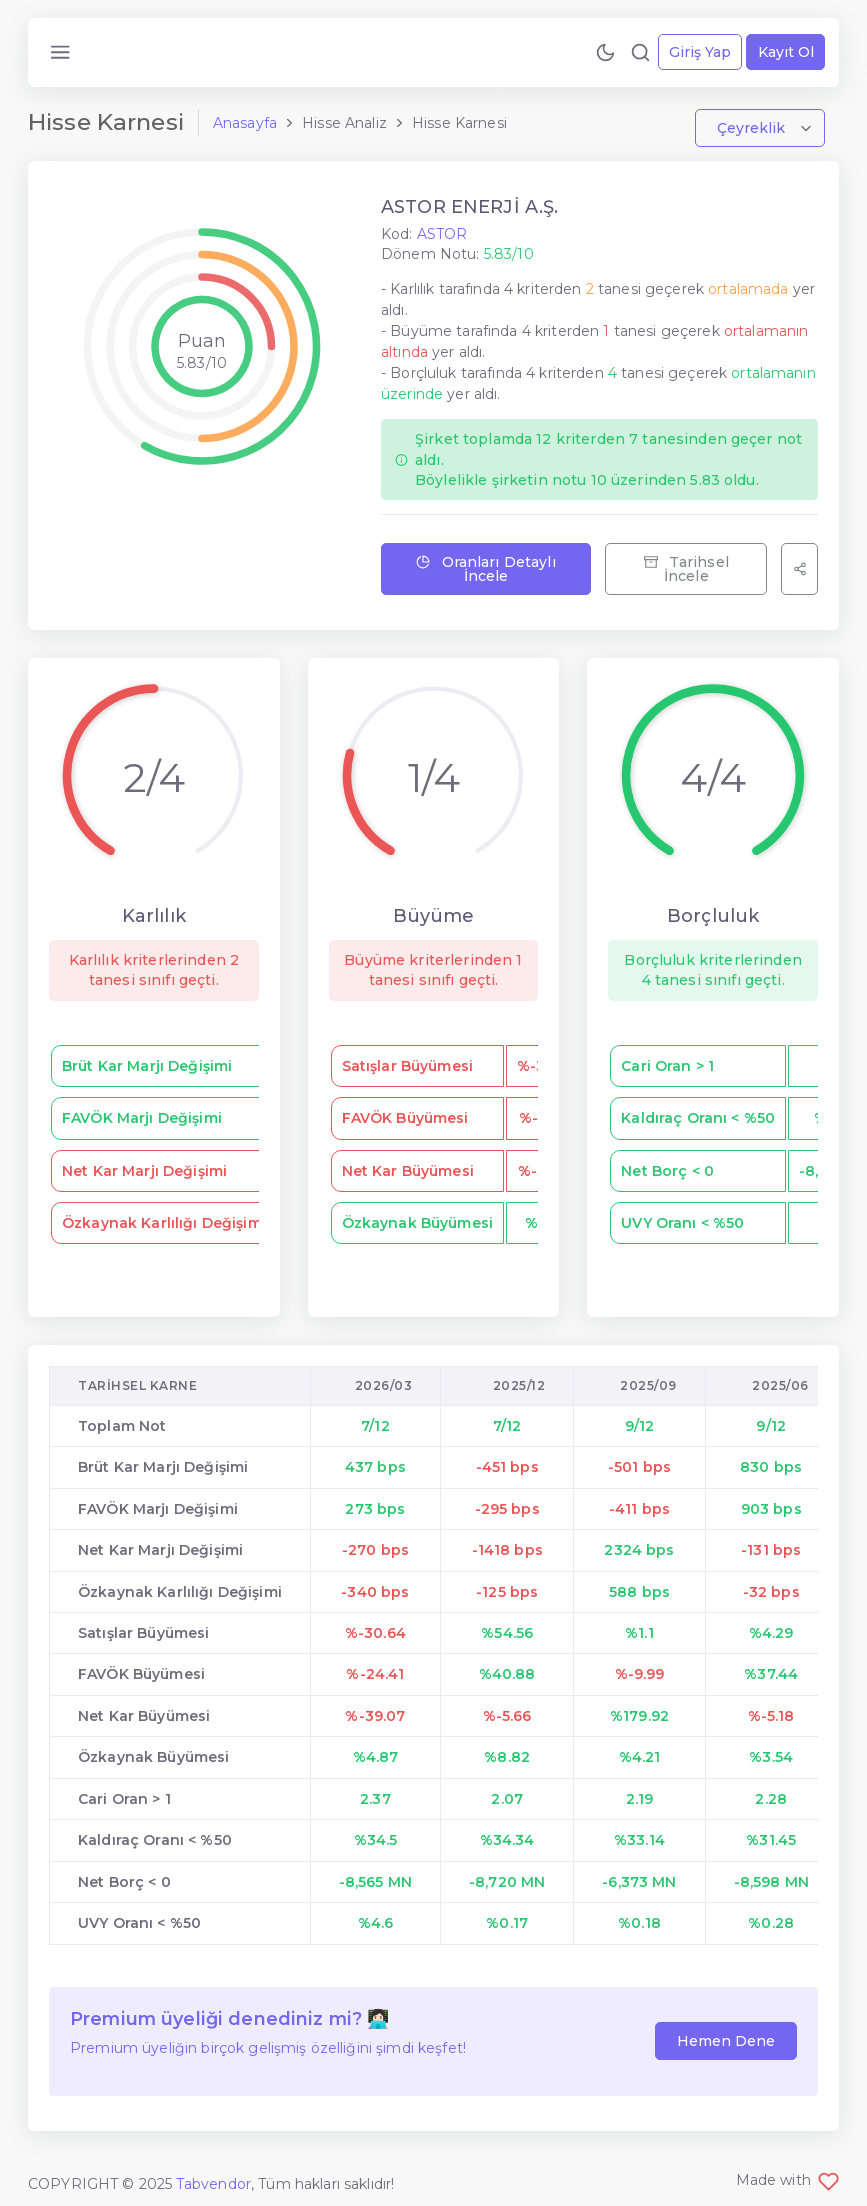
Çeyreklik (753, 128)
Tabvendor (213, 2184)
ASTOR (442, 234)
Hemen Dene (726, 2041)
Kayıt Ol (786, 52)
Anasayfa (245, 123)
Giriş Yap (700, 52)
